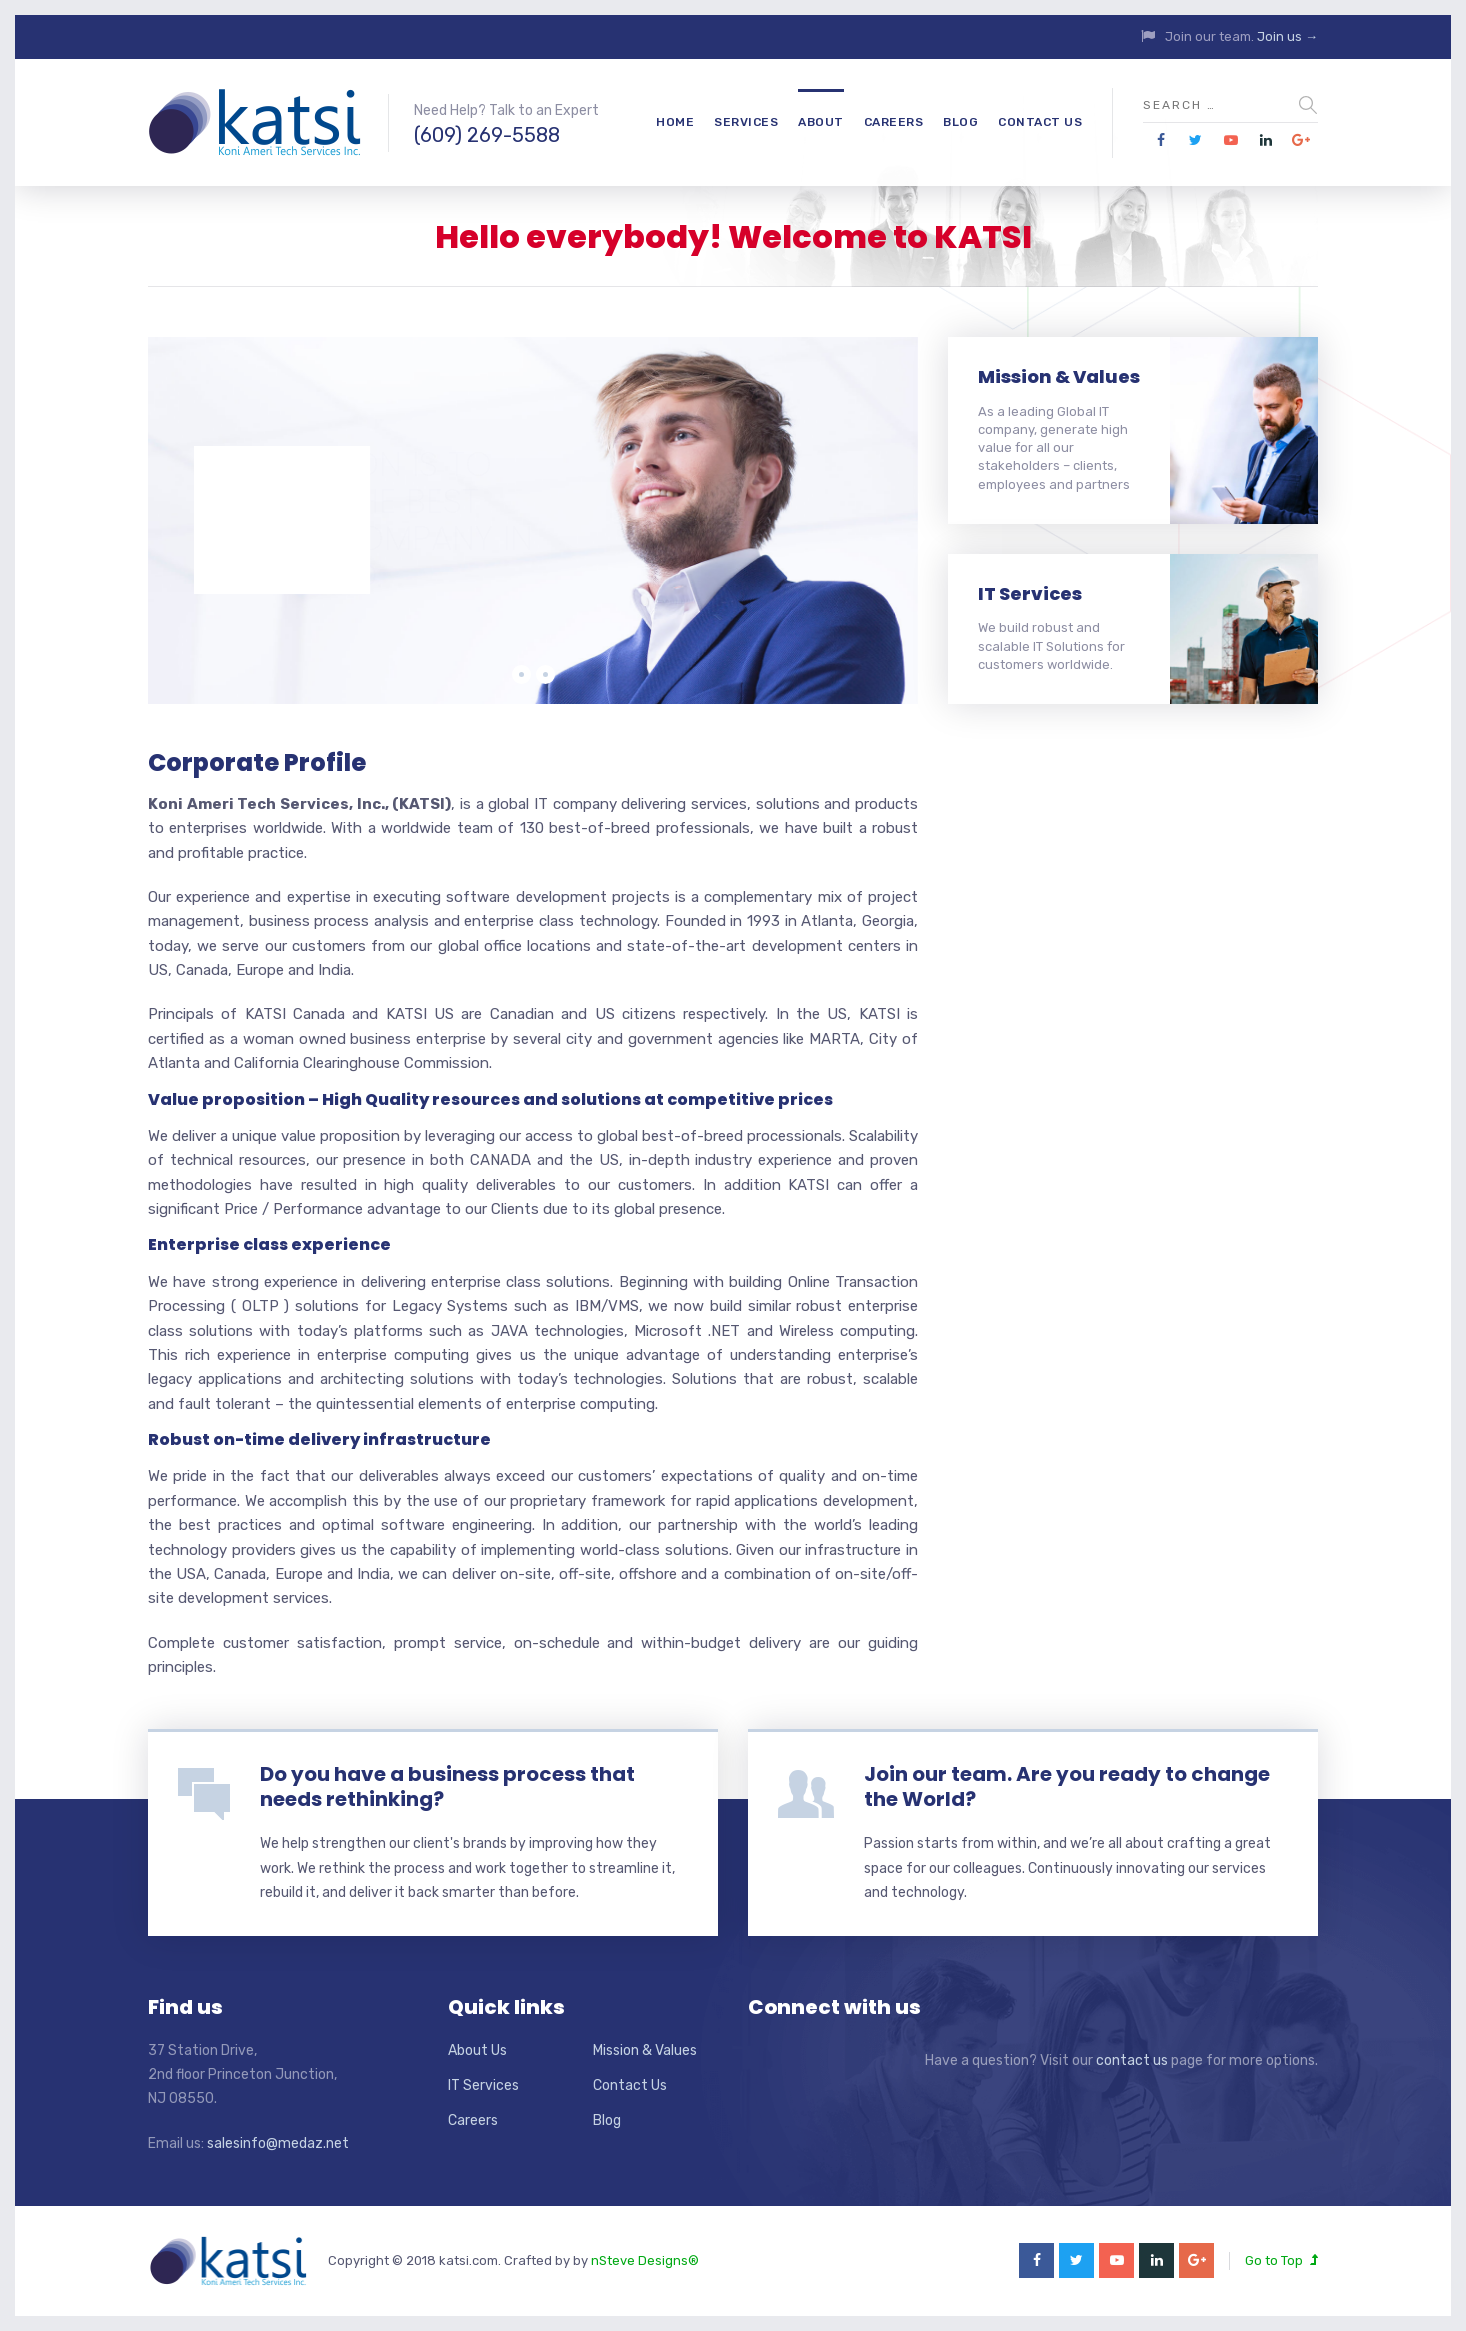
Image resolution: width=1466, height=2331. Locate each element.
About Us (477, 2050)
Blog (960, 122)
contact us (1132, 2060)
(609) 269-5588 (487, 135)
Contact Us (1040, 122)
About (821, 122)
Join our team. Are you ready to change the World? (1067, 1786)
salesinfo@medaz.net (278, 2143)
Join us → (1287, 36)
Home (675, 122)
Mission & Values (1059, 376)
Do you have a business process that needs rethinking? (447, 1786)
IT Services (1030, 593)
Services (746, 122)
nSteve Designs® (645, 2260)
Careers (894, 122)
